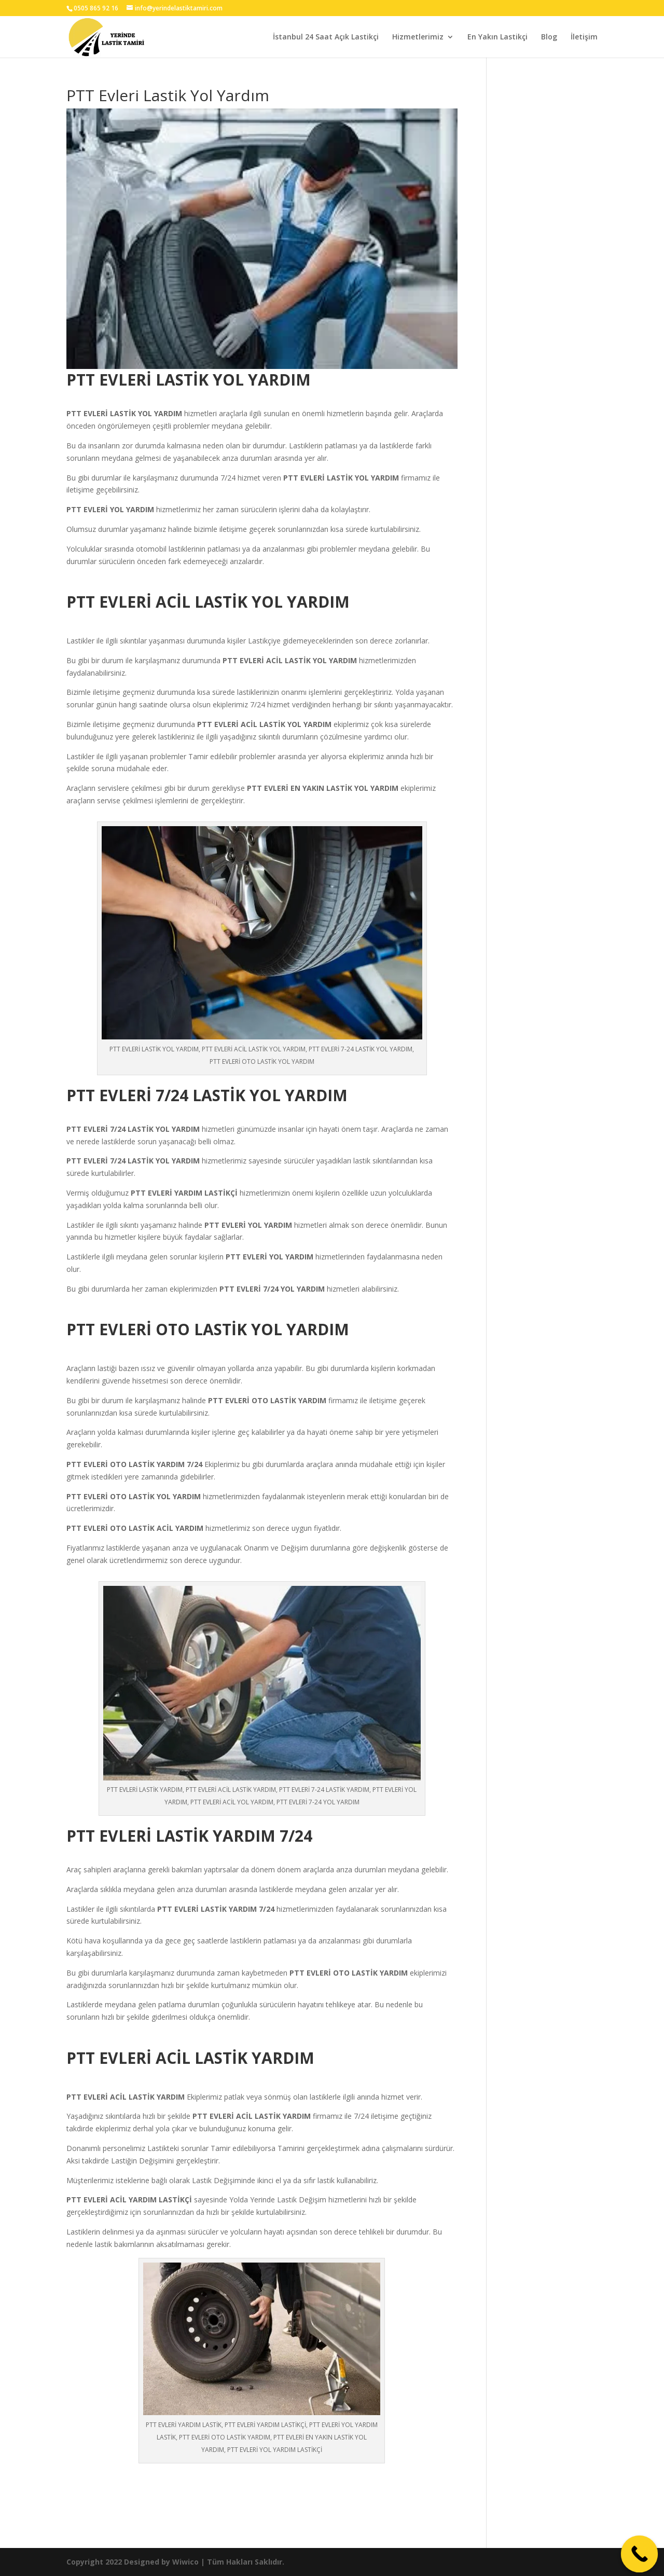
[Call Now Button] (639, 2554)
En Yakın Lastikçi (497, 37)
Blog (549, 37)
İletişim (584, 37)
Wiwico (185, 2562)
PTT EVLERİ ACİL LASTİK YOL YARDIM (290, 660)
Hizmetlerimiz (418, 37)
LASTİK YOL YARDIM (146, 413)
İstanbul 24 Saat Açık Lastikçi (326, 37)
